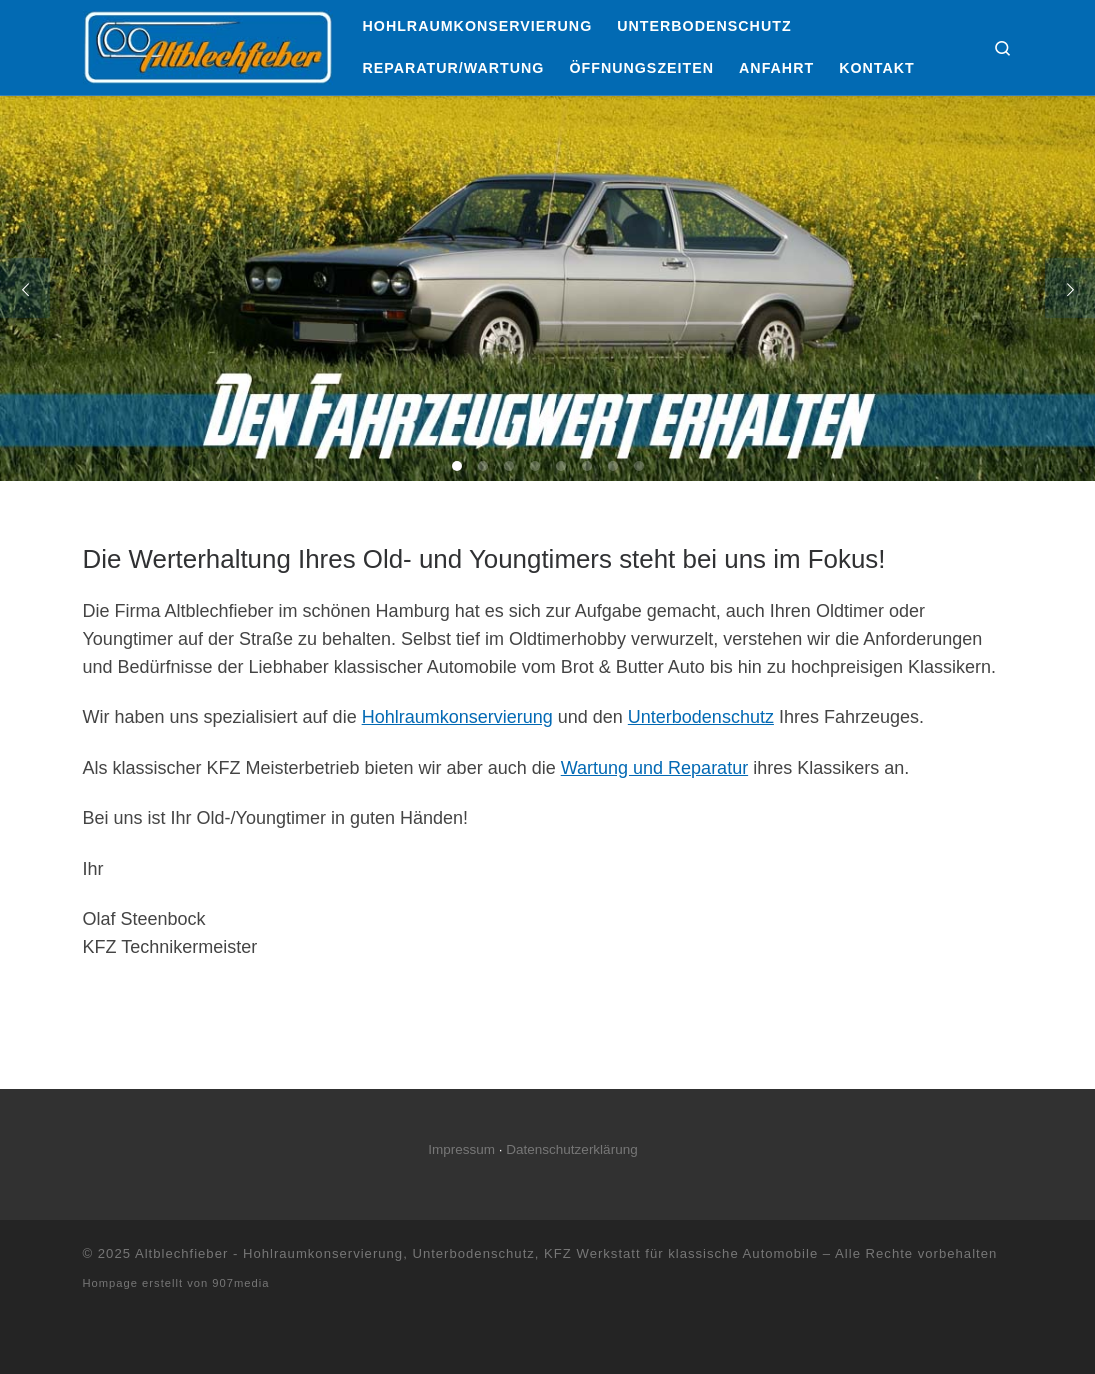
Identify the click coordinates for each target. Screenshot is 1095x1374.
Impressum (461, 1149)
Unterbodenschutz (701, 717)
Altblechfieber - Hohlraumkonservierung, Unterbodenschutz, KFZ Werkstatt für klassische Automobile (476, 1253)
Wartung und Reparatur (654, 768)
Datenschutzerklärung (571, 1149)
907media (240, 1283)
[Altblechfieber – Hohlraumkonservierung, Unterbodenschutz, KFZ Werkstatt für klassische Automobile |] (208, 44)
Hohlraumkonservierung (457, 717)
